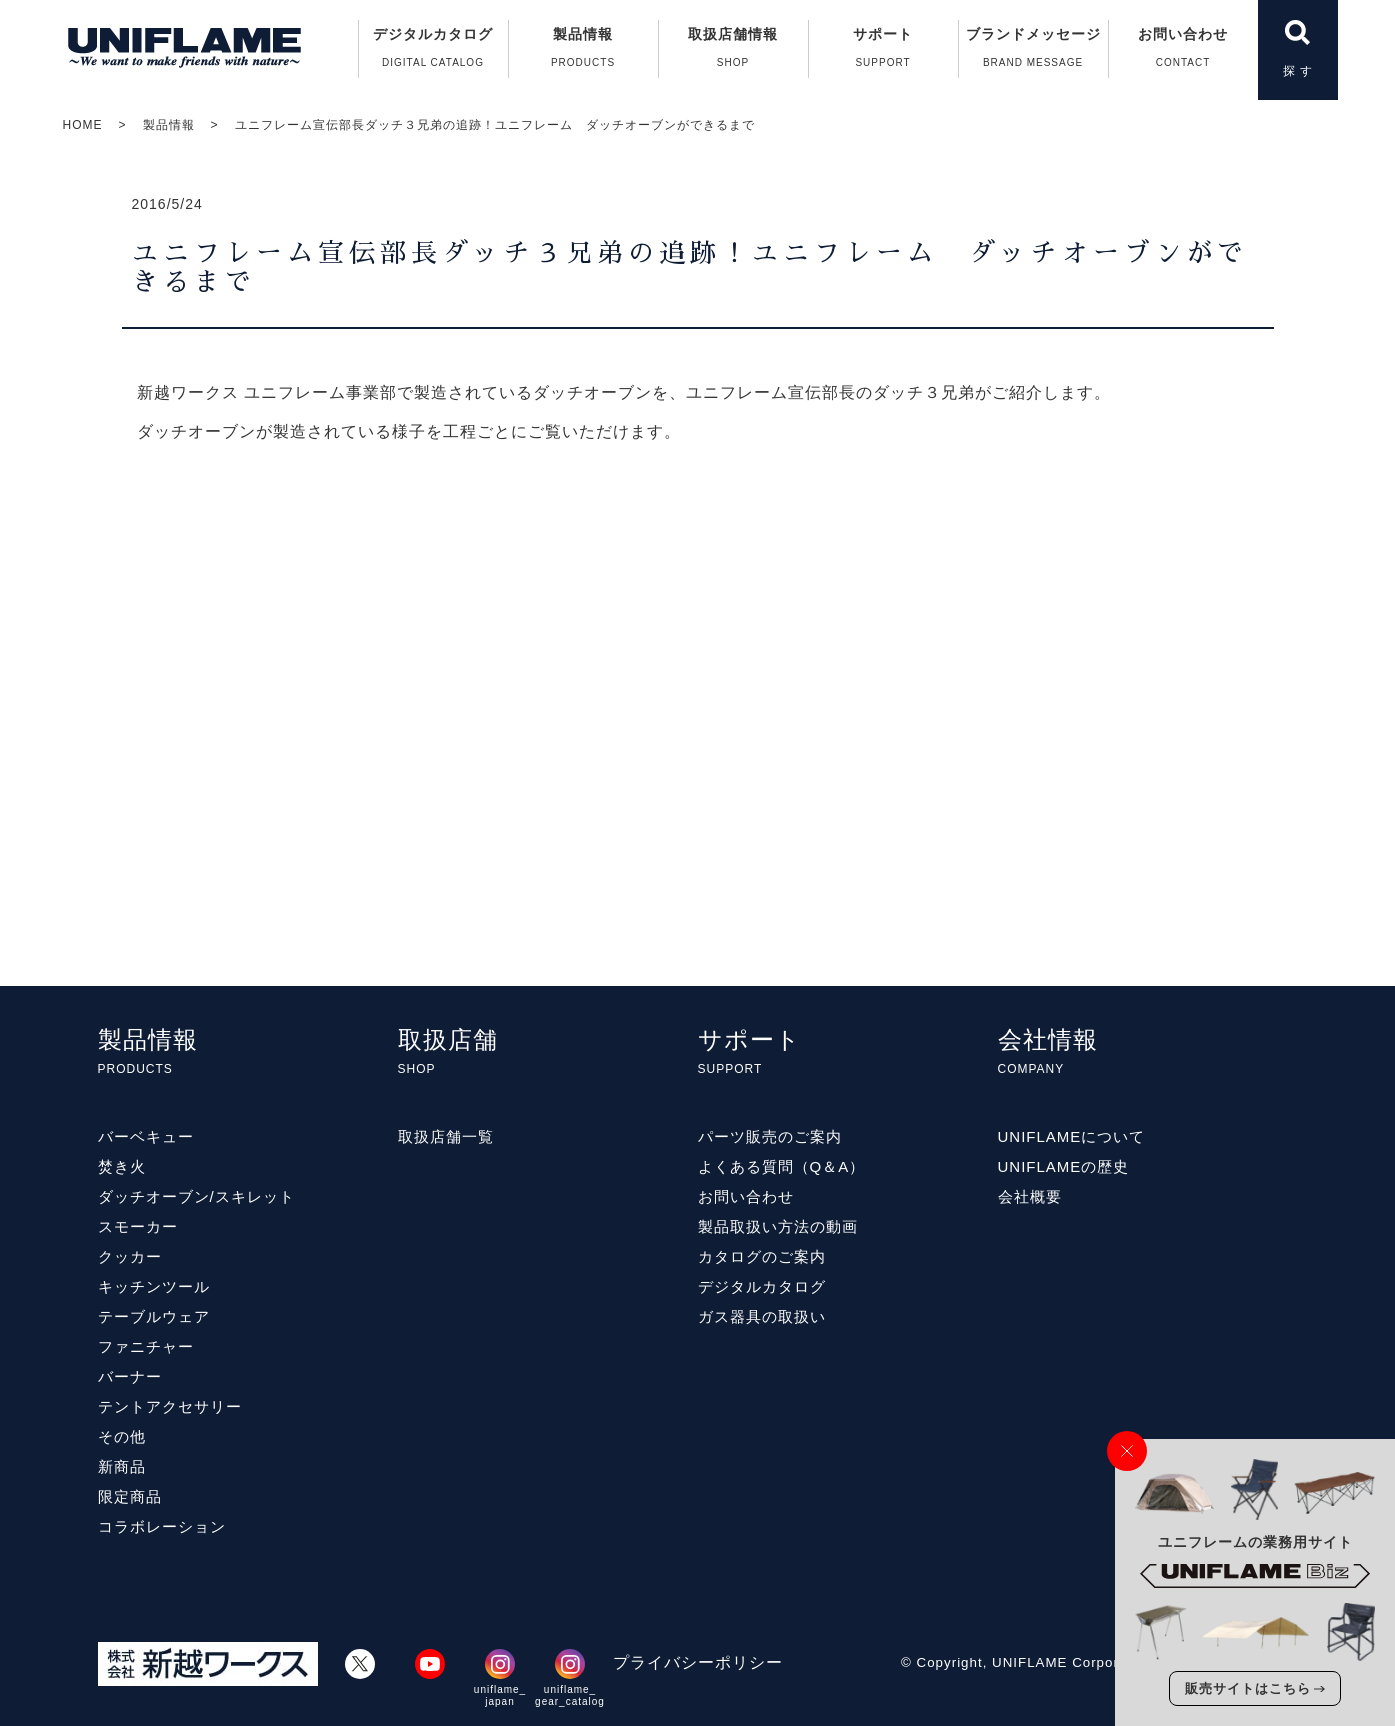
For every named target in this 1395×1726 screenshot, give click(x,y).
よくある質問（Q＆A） (782, 1166)
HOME (83, 125)
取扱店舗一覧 (446, 1136)
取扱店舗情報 (733, 52)
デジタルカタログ (433, 52)
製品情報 (169, 125)
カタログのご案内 (762, 1256)
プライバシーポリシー (698, 1662)
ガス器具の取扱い (762, 1316)
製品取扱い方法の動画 (778, 1226)
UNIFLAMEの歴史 (1064, 1166)
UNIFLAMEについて (1072, 1136)
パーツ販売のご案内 (770, 1136)
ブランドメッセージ (1033, 52)
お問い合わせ (1183, 52)
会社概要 (1030, 1196)
